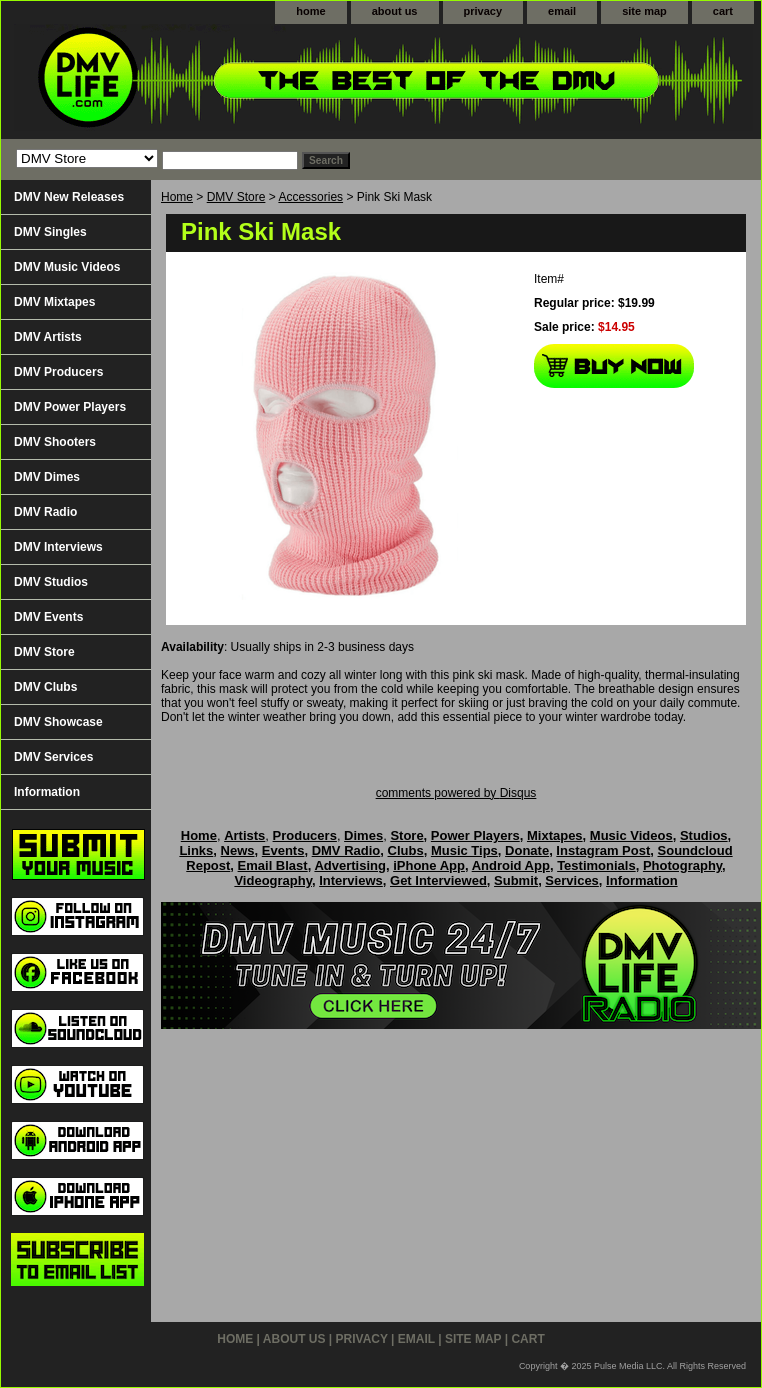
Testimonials (596, 865)
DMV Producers (58, 372)
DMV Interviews (58, 547)
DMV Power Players (70, 407)
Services (572, 880)
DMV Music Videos (67, 267)
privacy (483, 11)
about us (395, 11)
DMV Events (48, 617)
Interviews (351, 880)
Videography (273, 880)
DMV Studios (51, 582)
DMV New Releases (69, 197)
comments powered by (456, 793)
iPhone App (429, 865)
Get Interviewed (438, 880)
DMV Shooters (55, 442)
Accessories (310, 197)
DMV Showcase (58, 722)
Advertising (350, 865)
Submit (516, 880)
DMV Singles (50, 232)
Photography (682, 865)
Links (196, 850)
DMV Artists (48, 337)
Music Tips (464, 850)
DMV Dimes (47, 477)
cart (723, 11)
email (562, 11)
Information (47, 792)
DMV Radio (45, 512)
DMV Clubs (45, 687)
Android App (511, 865)
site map (644, 11)
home (310, 11)
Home (177, 197)
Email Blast (273, 865)
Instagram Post (603, 850)
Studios (704, 835)
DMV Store (236, 197)
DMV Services (53, 757)
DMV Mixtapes (54, 302)
